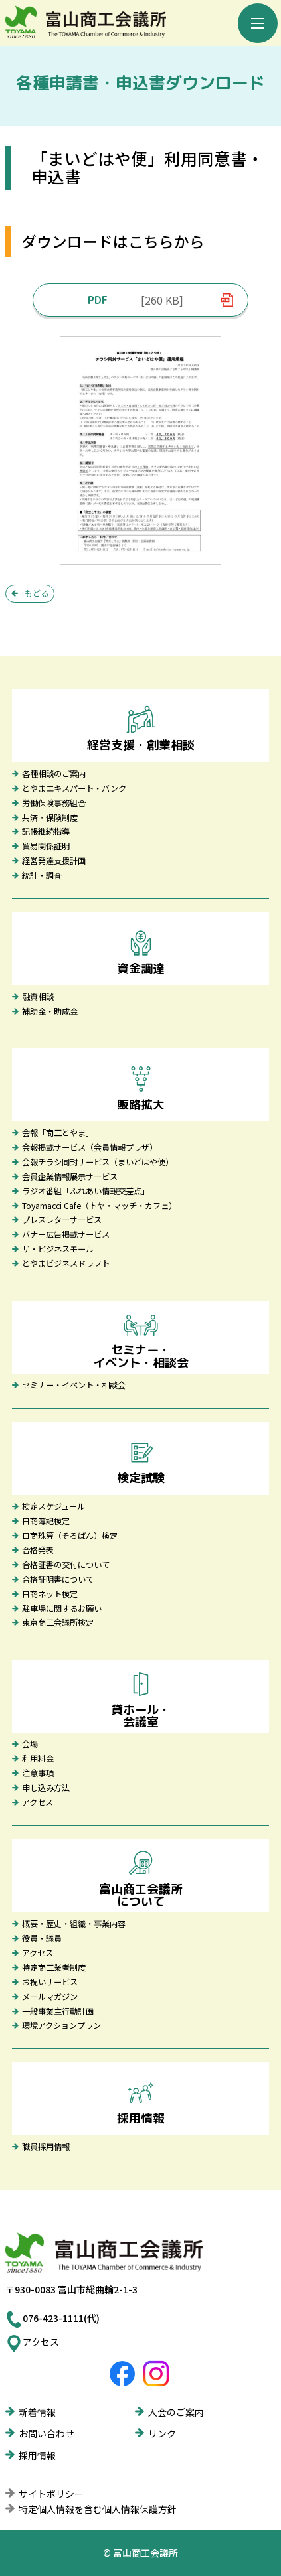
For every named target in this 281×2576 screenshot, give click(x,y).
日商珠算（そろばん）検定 (70, 1536)
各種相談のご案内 (54, 774)
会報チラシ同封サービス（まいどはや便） (97, 1162)
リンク (162, 2433)
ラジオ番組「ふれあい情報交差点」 (85, 1191)
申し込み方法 (46, 1788)
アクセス (37, 1803)
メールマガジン (50, 1997)
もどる (36, 593)
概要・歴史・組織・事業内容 (74, 1924)
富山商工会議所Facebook (122, 2373)
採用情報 (37, 2455)
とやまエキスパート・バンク (74, 789)
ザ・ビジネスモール (58, 1249)
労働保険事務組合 (54, 803)
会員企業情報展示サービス (70, 1177)
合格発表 (38, 1550)
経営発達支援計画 (54, 861)
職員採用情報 (46, 2147)
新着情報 (37, 2412)
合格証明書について (58, 1580)
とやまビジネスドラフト (66, 1264)
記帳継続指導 (46, 832)
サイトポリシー (51, 2493)
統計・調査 (42, 876)
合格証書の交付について (66, 1565)
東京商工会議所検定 (58, 1623)
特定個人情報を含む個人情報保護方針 (98, 2509)
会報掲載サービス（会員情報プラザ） (89, 1148)
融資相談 (38, 997)
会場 (30, 1744)
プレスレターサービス (62, 1220)
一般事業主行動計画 (58, 2012)
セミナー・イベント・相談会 (74, 1385)
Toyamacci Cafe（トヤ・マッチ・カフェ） (99, 1206)
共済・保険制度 (50, 818)
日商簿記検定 (46, 1521)
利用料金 (38, 1759)
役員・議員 (42, 1939)
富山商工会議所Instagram (156, 2373)
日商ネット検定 (50, 1594)
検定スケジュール (53, 1507)
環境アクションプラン (61, 2026)
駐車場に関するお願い (62, 1609)
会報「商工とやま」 (58, 1133)
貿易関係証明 (46, 846)
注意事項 (38, 1773)
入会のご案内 (176, 2412)
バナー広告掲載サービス (66, 1235)
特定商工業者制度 (54, 1968)
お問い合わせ (46, 2433)
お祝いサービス (50, 1982)
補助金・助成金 (50, 1012)
